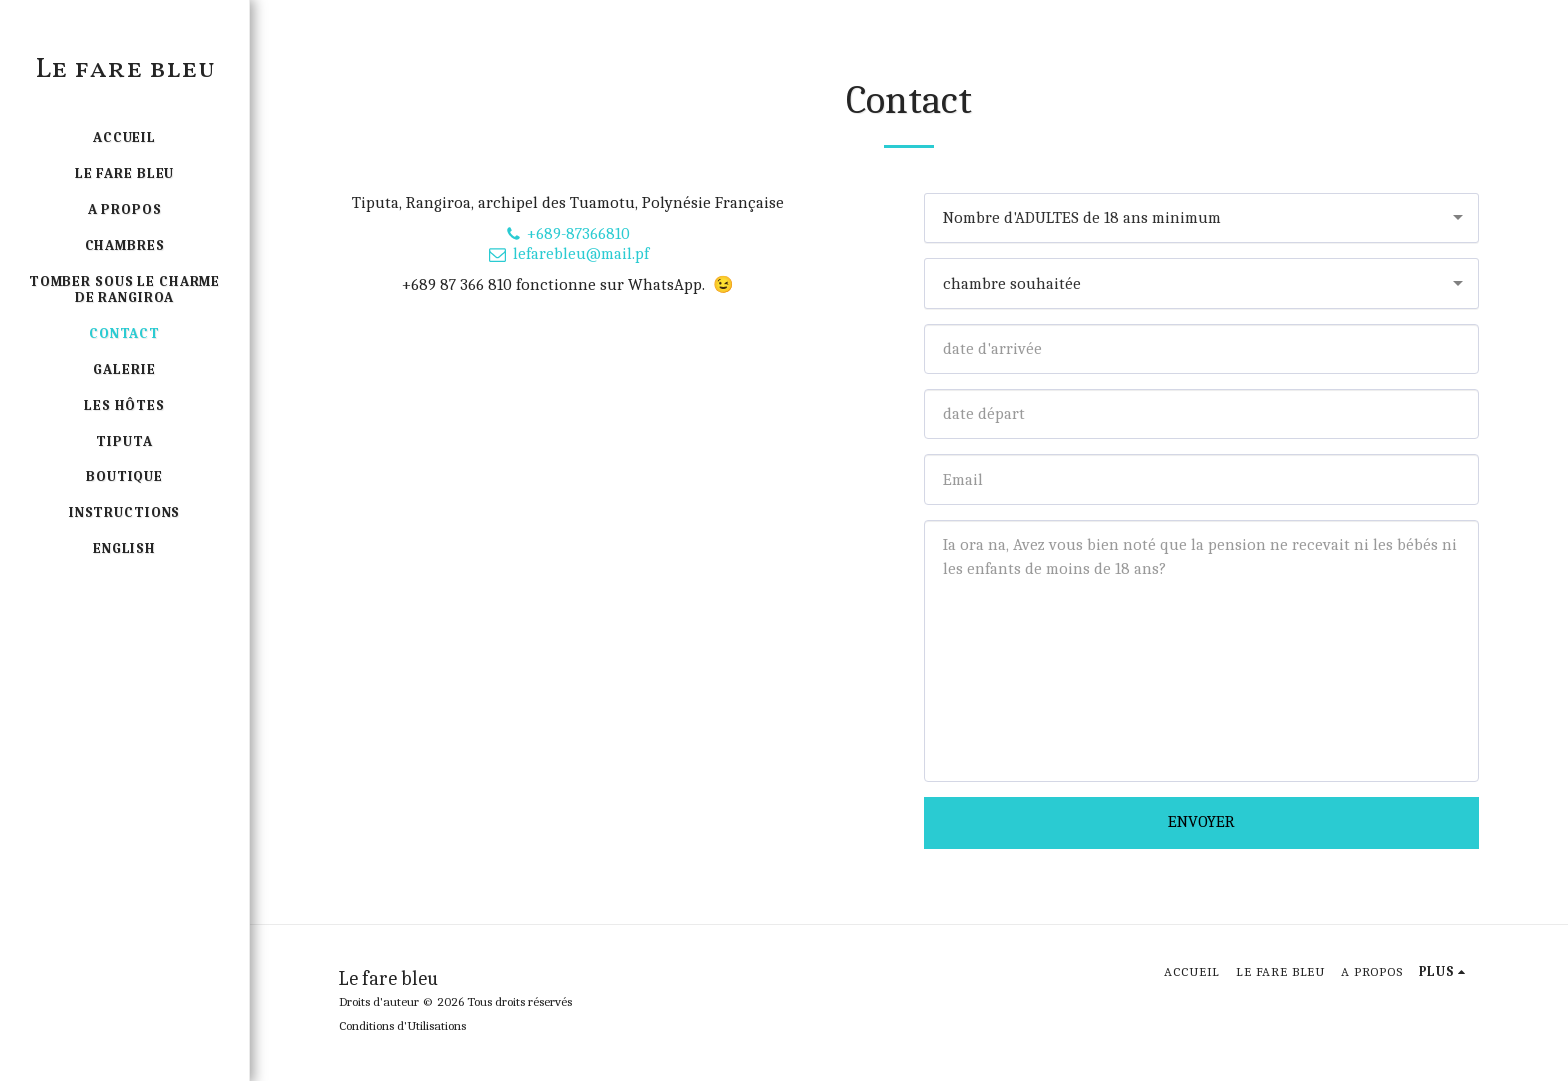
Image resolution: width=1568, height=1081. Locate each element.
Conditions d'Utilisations (402, 1025)
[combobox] (1201, 218)
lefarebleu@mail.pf (568, 253)
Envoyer (1201, 821)
